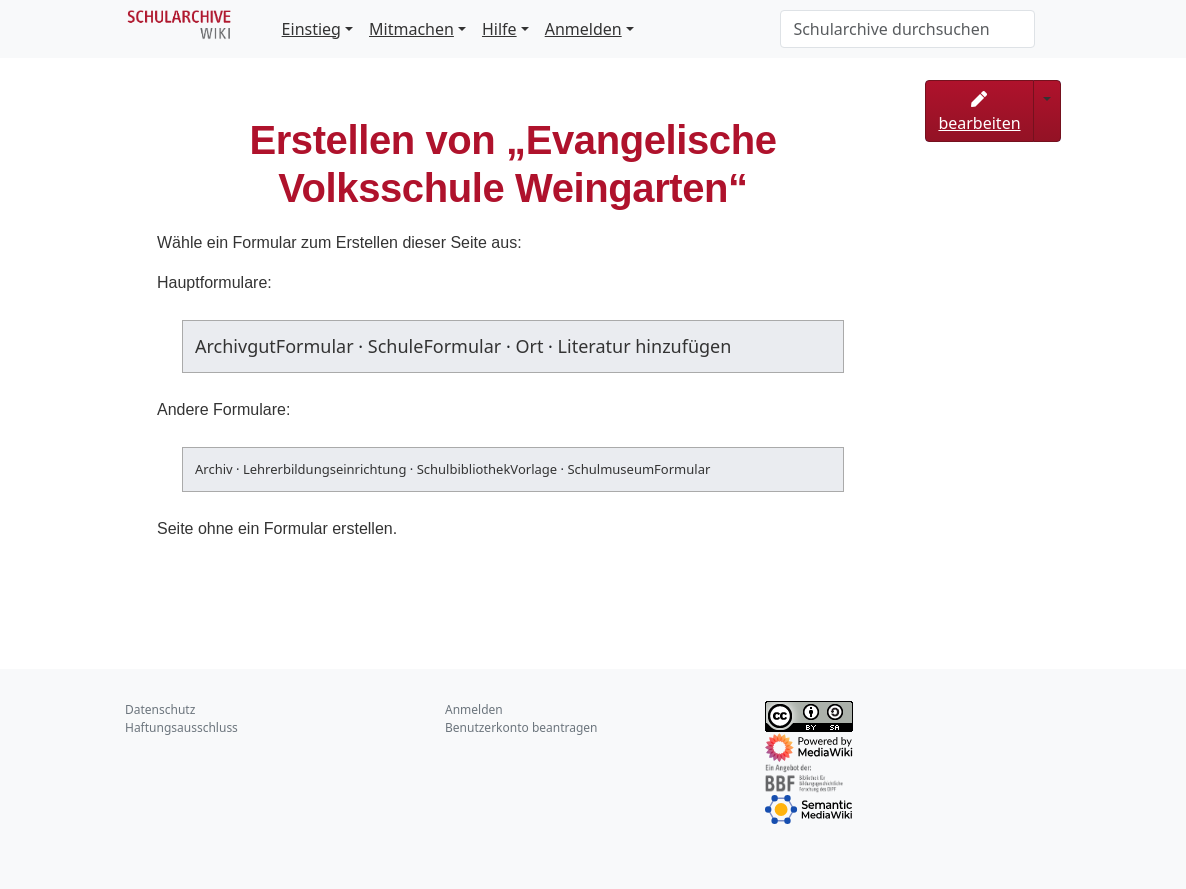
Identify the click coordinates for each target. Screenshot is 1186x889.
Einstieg (311, 29)
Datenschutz (160, 709)
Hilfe (499, 29)
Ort (529, 346)
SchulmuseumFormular (638, 469)
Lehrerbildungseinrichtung (324, 469)
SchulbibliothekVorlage (487, 469)
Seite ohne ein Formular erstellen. (277, 528)
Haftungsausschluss (181, 727)
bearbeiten (979, 112)
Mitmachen (411, 29)
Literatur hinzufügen (645, 346)
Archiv (214, 469)
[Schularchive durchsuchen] (907, 29)
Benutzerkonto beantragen (521, 727)
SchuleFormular (434, 346)
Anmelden (583, 29)
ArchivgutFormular (274, 346)
